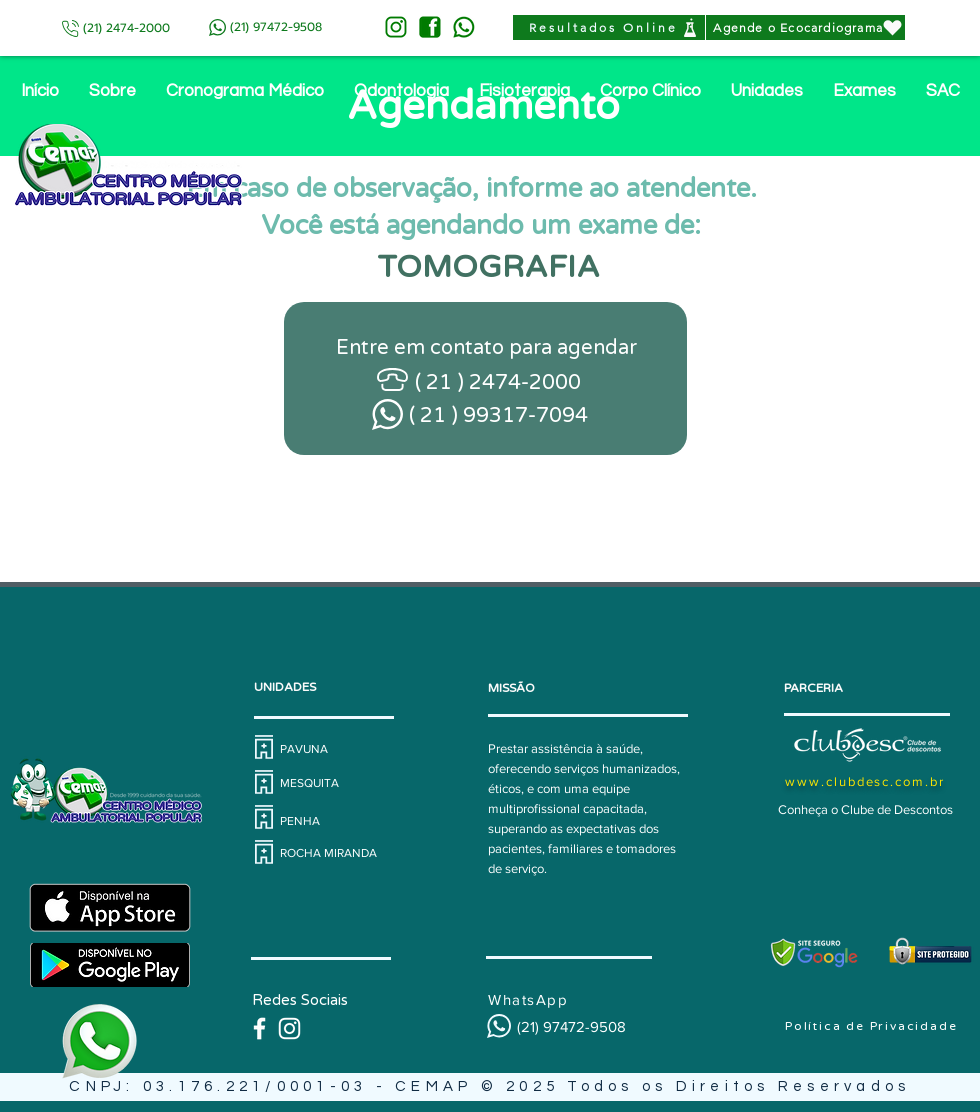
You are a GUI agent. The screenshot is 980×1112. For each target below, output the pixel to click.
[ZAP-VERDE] (464, 27)
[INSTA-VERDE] (396, 27)
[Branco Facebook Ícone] (259, 1028)
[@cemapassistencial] (289, 1028)
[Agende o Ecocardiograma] (805, 27)
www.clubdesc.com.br (865, 781)
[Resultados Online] (609, 27)
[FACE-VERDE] (430, 27)
